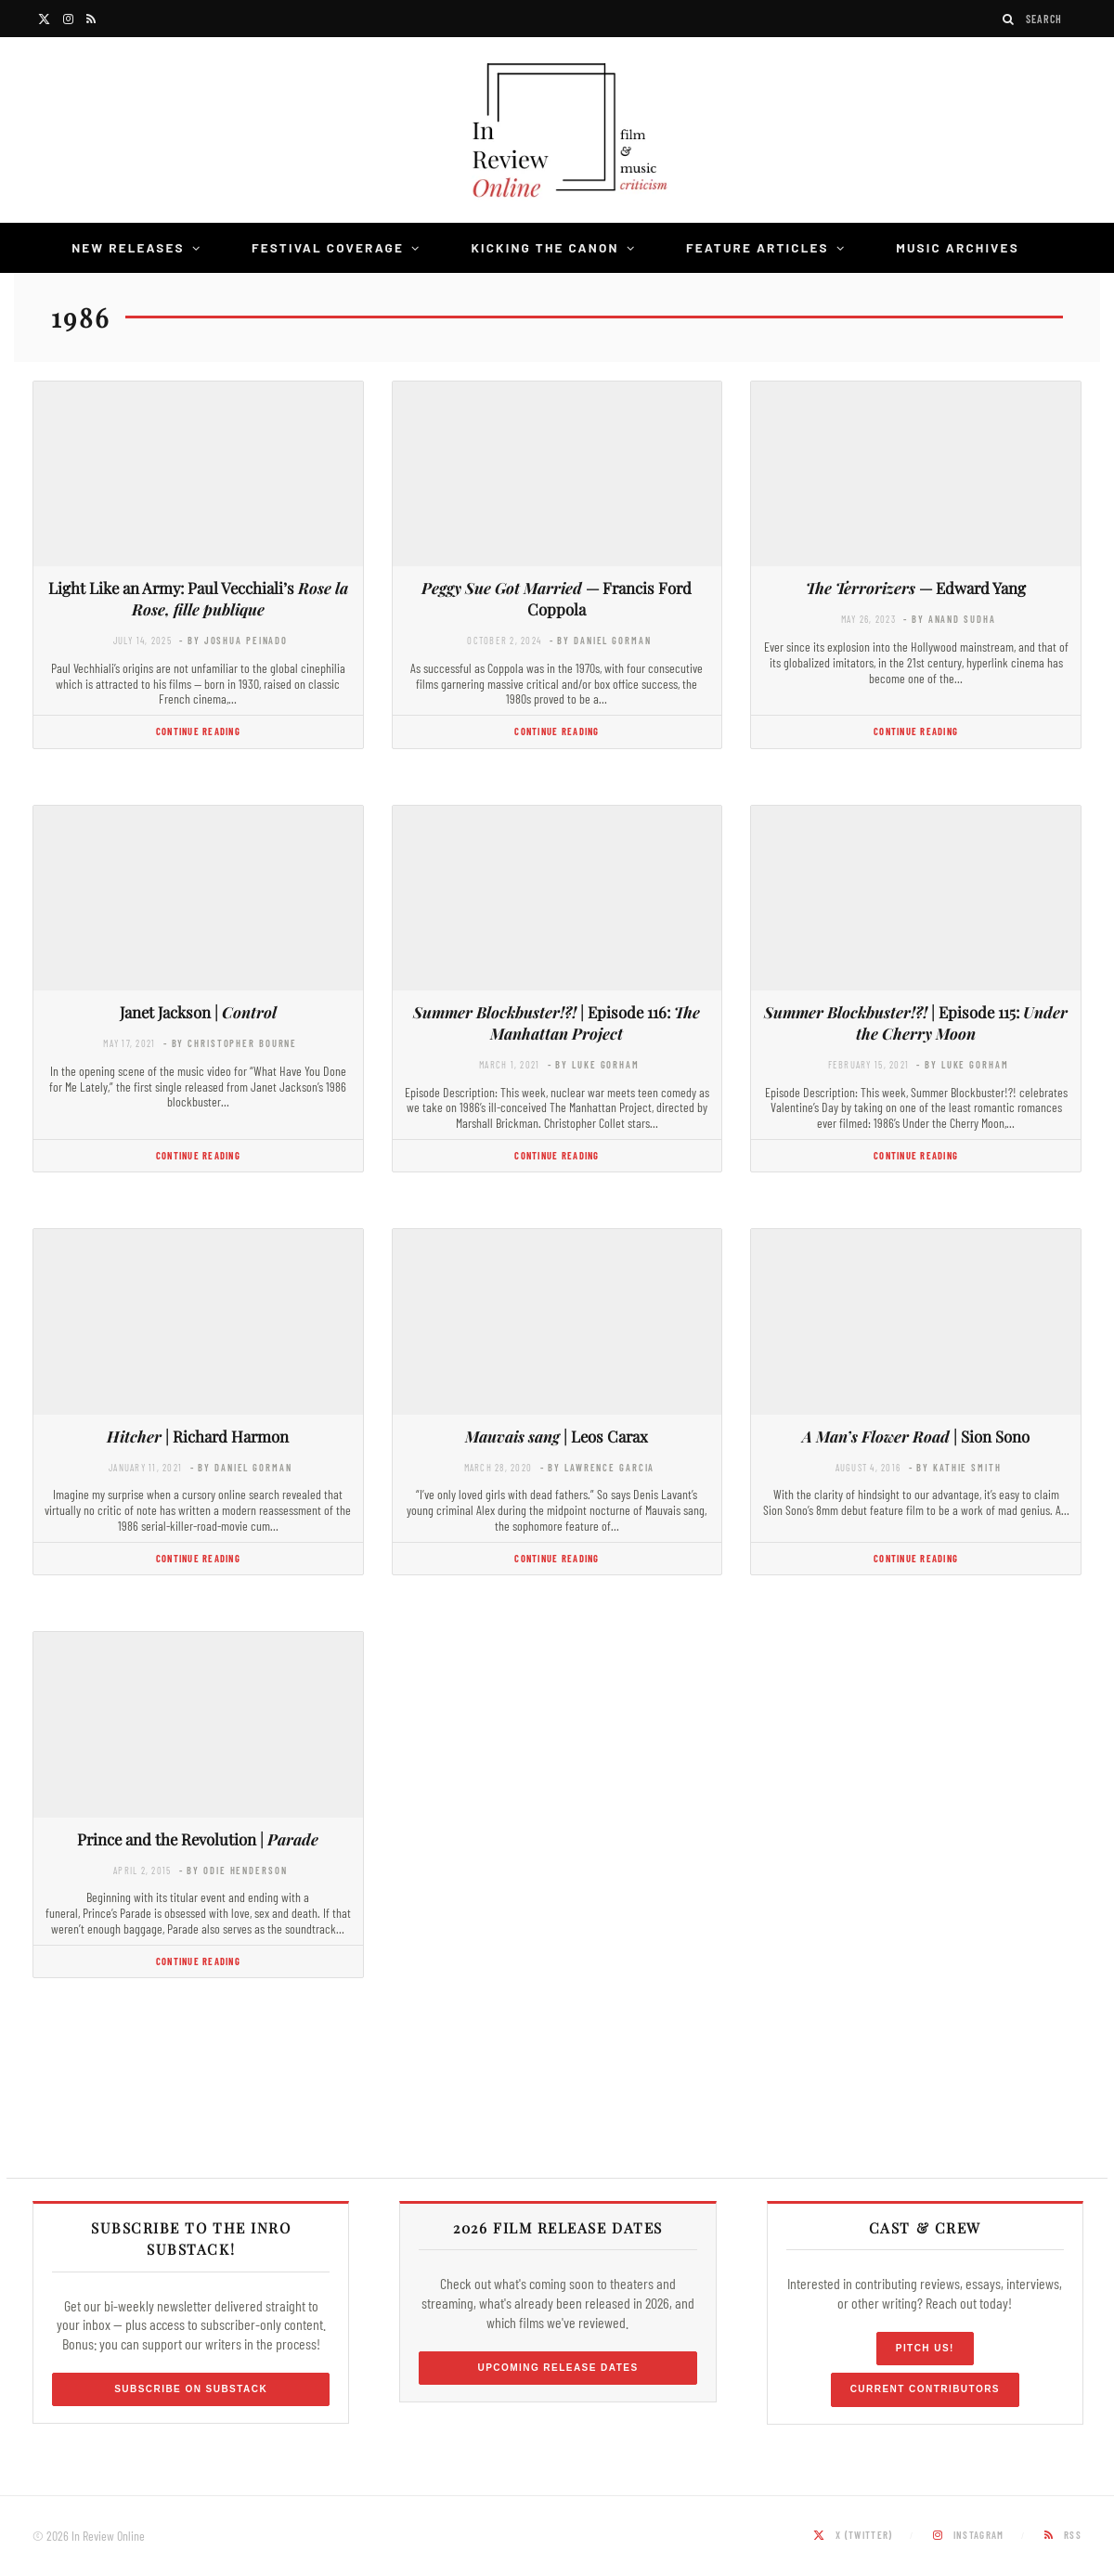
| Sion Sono (916, 1436)
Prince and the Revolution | (197, 1839)
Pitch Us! (925, 2348)
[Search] (1009, 19)
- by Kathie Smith (955, 1467)
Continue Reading (198, 731)
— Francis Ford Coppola (556, 598)
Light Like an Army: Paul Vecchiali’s (198, 598)
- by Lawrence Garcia (597, 1467)
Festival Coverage (328, 247)
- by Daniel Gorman (601, 640)
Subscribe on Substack (190, 2389)
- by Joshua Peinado (233, 640)
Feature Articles (757, 247)
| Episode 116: (556, 1022)
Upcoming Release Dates (557, 2367)
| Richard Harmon (198, 1436)
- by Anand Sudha (949, 619)
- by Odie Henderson (233, 1870)
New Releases (128, 247)
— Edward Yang (916, 587)
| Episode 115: (916, 1022)
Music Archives (957, 247)
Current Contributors (925, 2389)
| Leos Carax (556, 1436)
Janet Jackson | (198, 1012)
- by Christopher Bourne (230, 1043)
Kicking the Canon (544, 247)
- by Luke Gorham (594, 1064)
